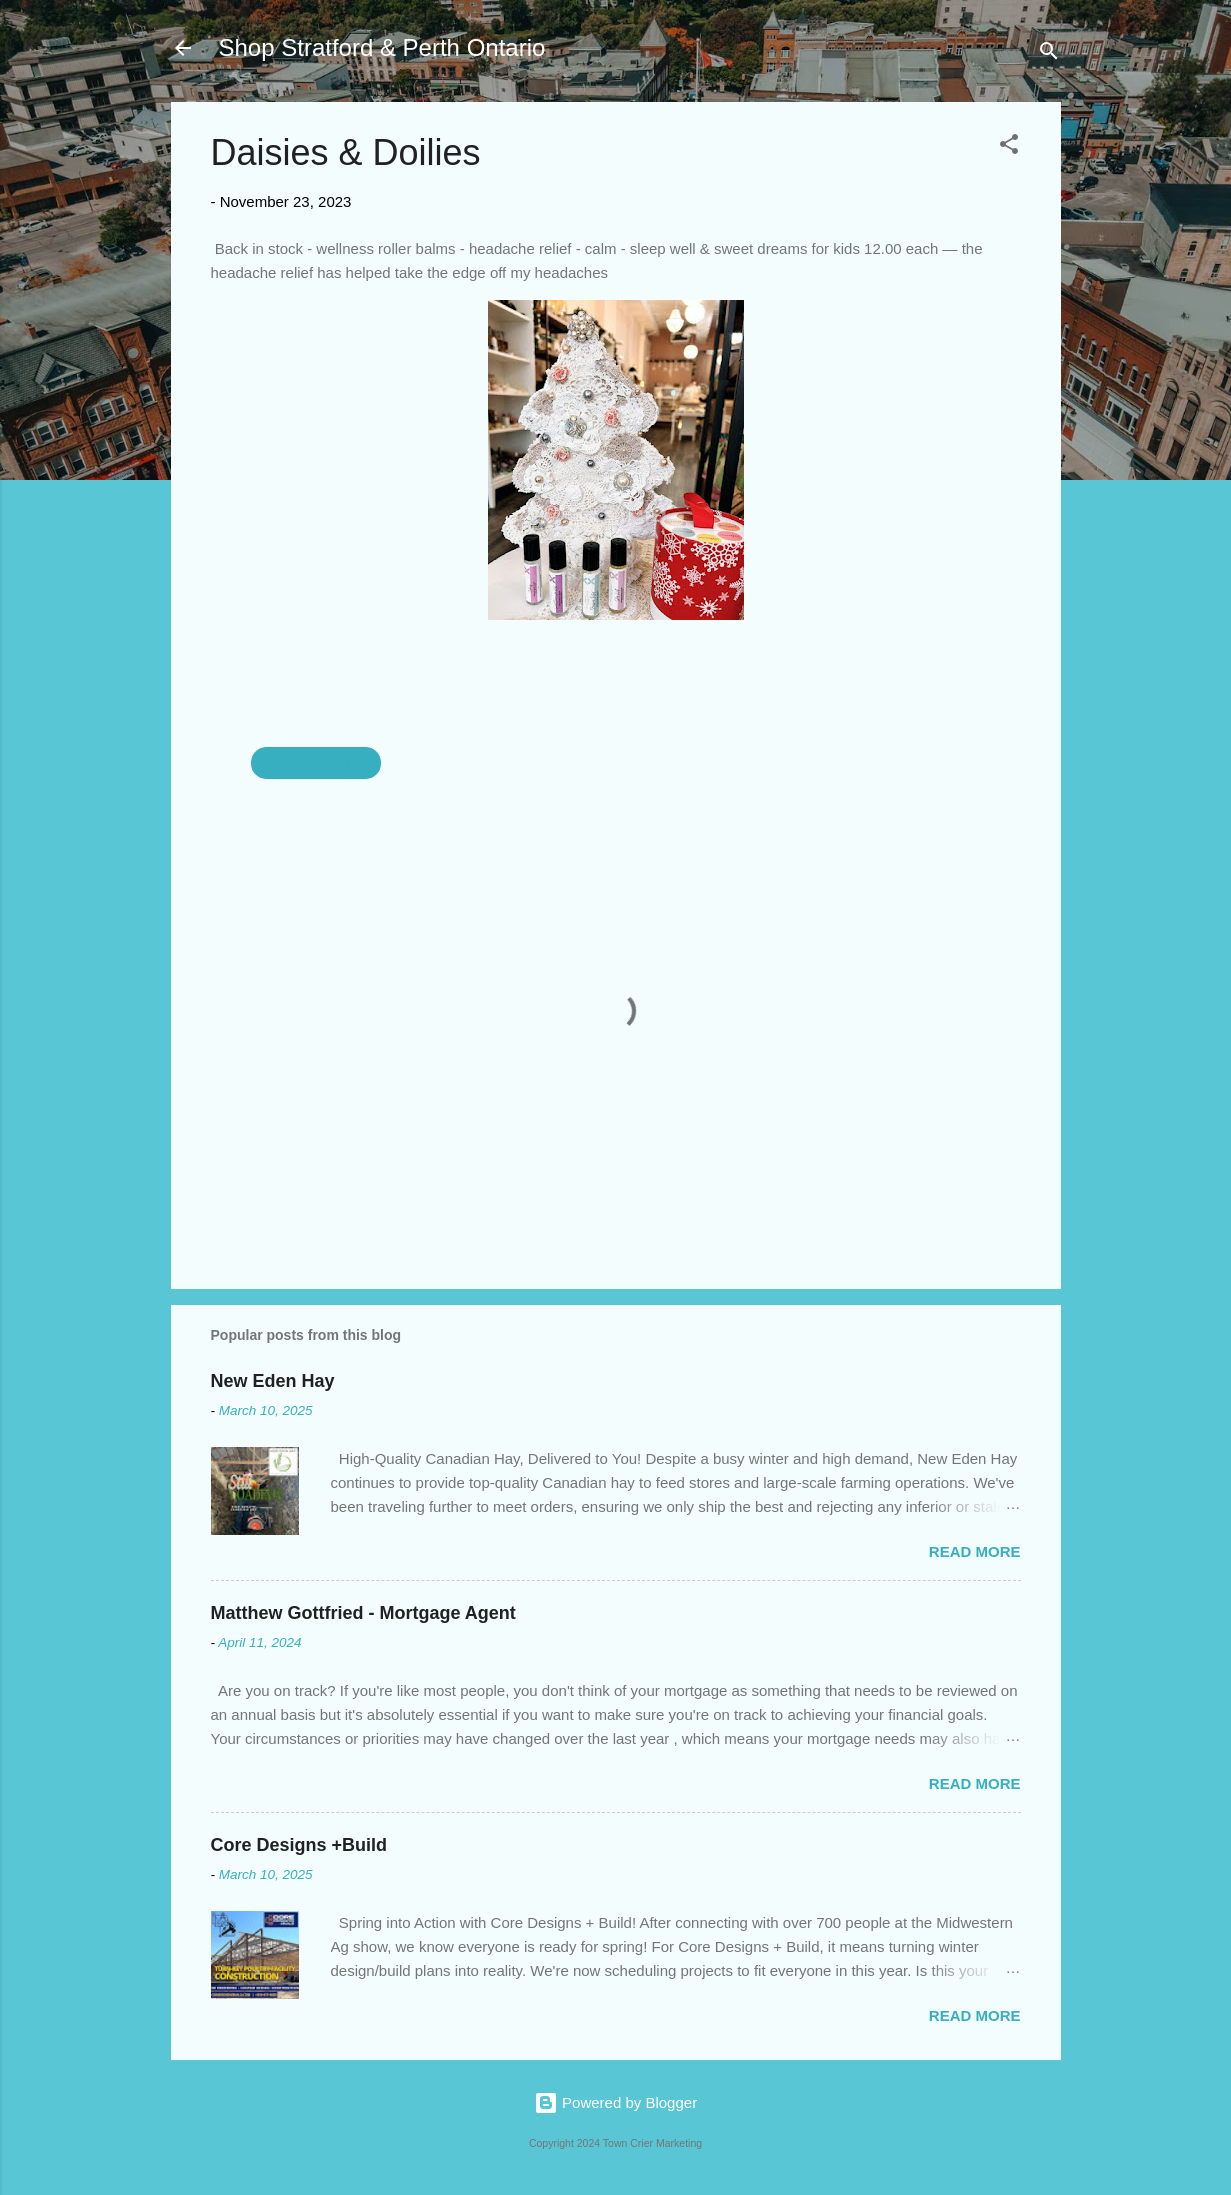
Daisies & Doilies (316, 762)
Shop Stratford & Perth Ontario (382, 47)
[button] (1009, 147)
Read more (975, 1551)
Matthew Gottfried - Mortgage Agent (363, 1613)
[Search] (1049, 54)
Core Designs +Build (299, 1845)
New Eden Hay (273, 1381)
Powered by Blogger (615, 2102)
